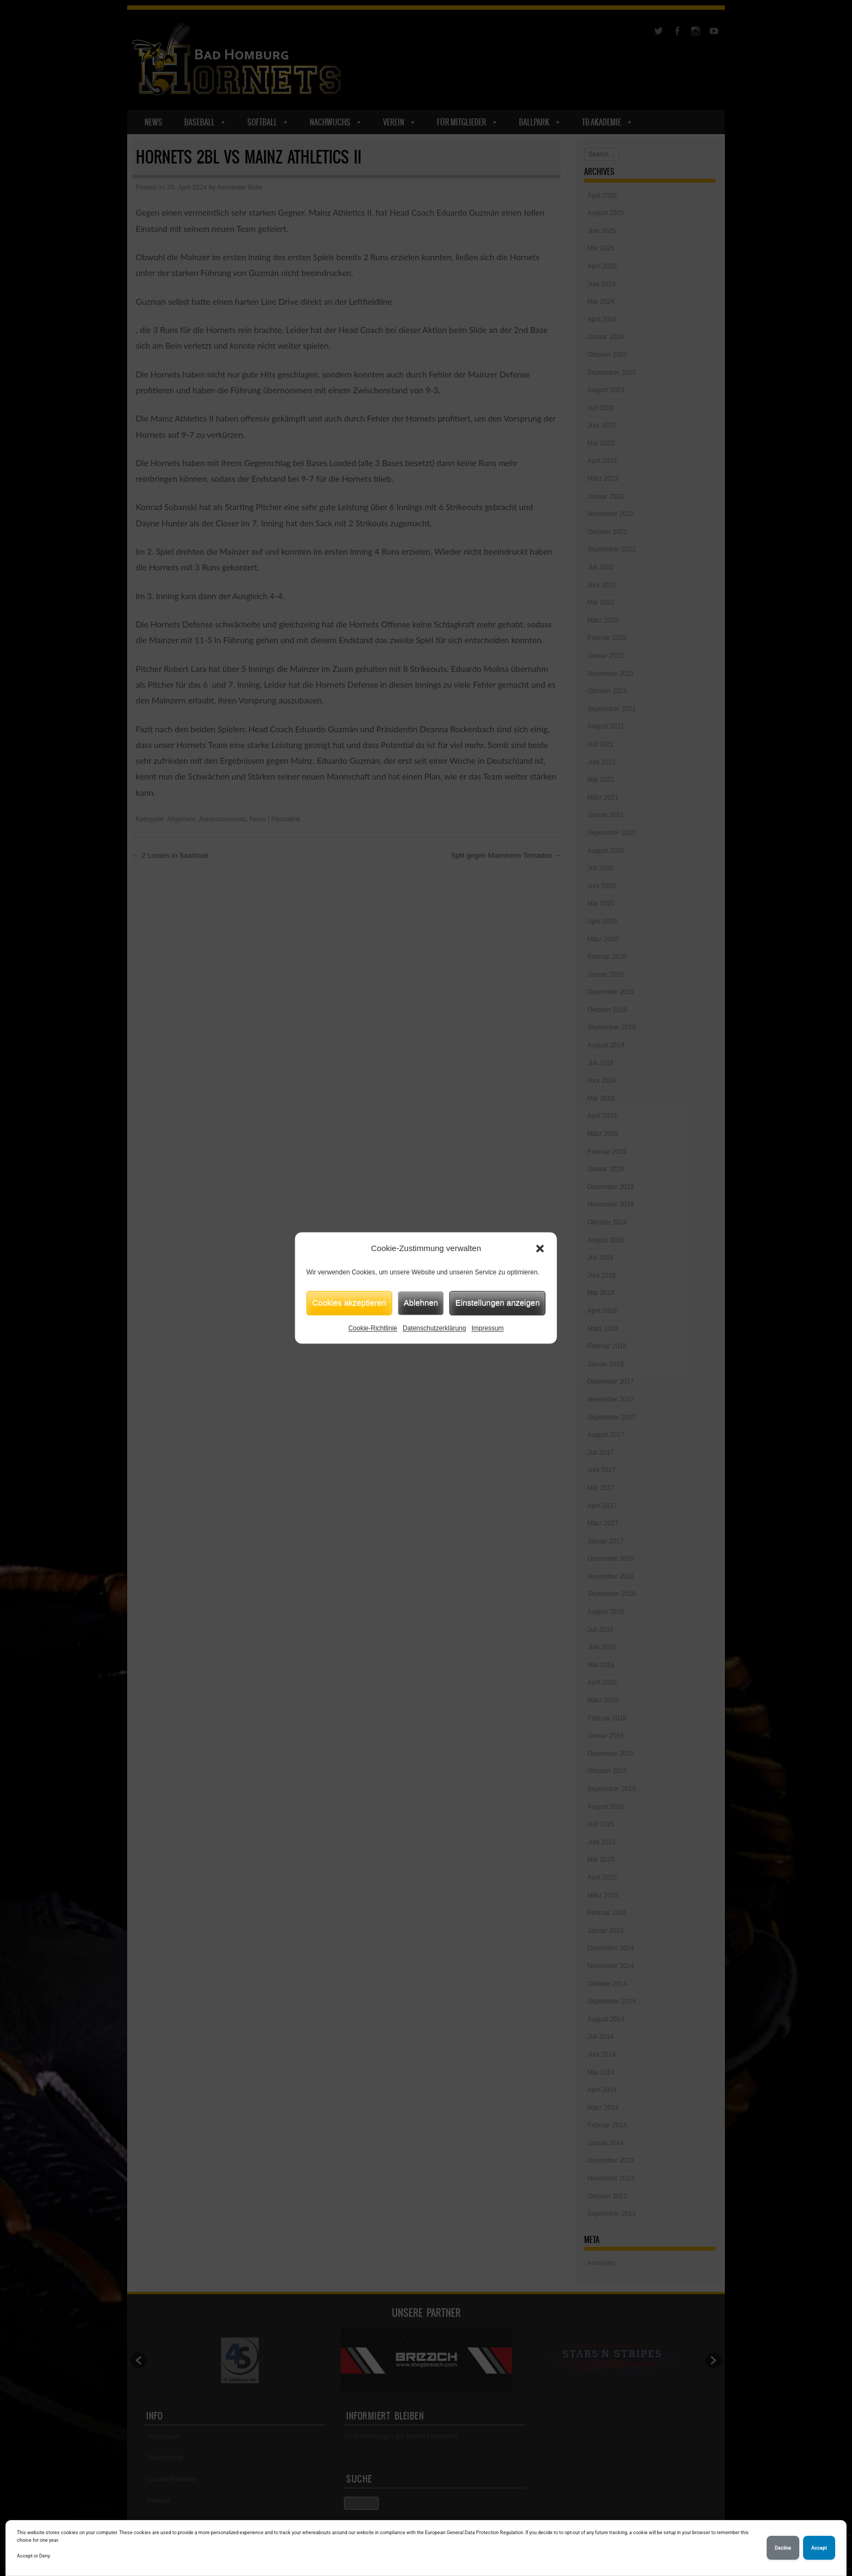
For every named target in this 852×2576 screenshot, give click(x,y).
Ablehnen (421, 1302)
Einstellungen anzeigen (497, 1302)
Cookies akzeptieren (349, 1302)
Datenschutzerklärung (434, 1328)
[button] (540, 1248)
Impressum (488, 1328)
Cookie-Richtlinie (372, 1328)
